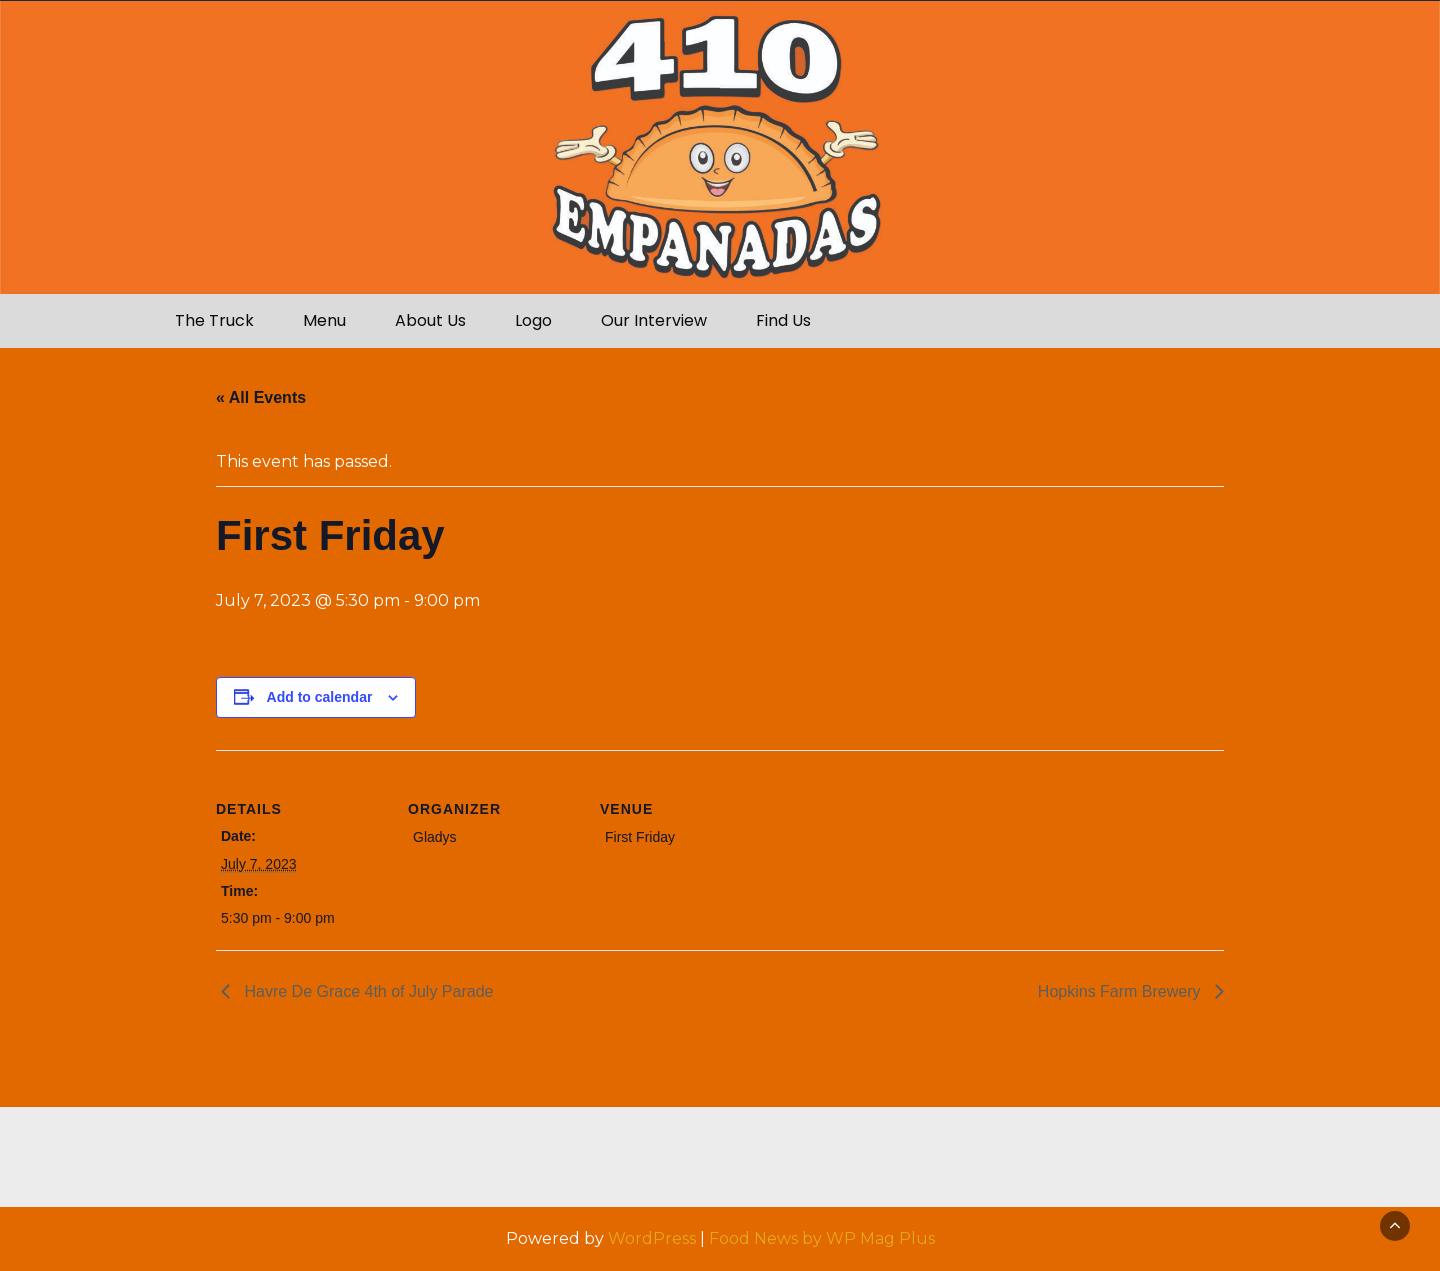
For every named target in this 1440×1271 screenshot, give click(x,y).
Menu (324, 320)
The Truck (214, 320)
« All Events (261, 397)
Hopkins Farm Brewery (1121, 991)
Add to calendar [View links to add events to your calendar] (320, 697)
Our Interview (654, 320)
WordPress (652, 1238)
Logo (533, 320)
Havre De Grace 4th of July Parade (366, 991)
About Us (430, 320)
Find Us (783, 320)
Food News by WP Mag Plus (822, 1238)
